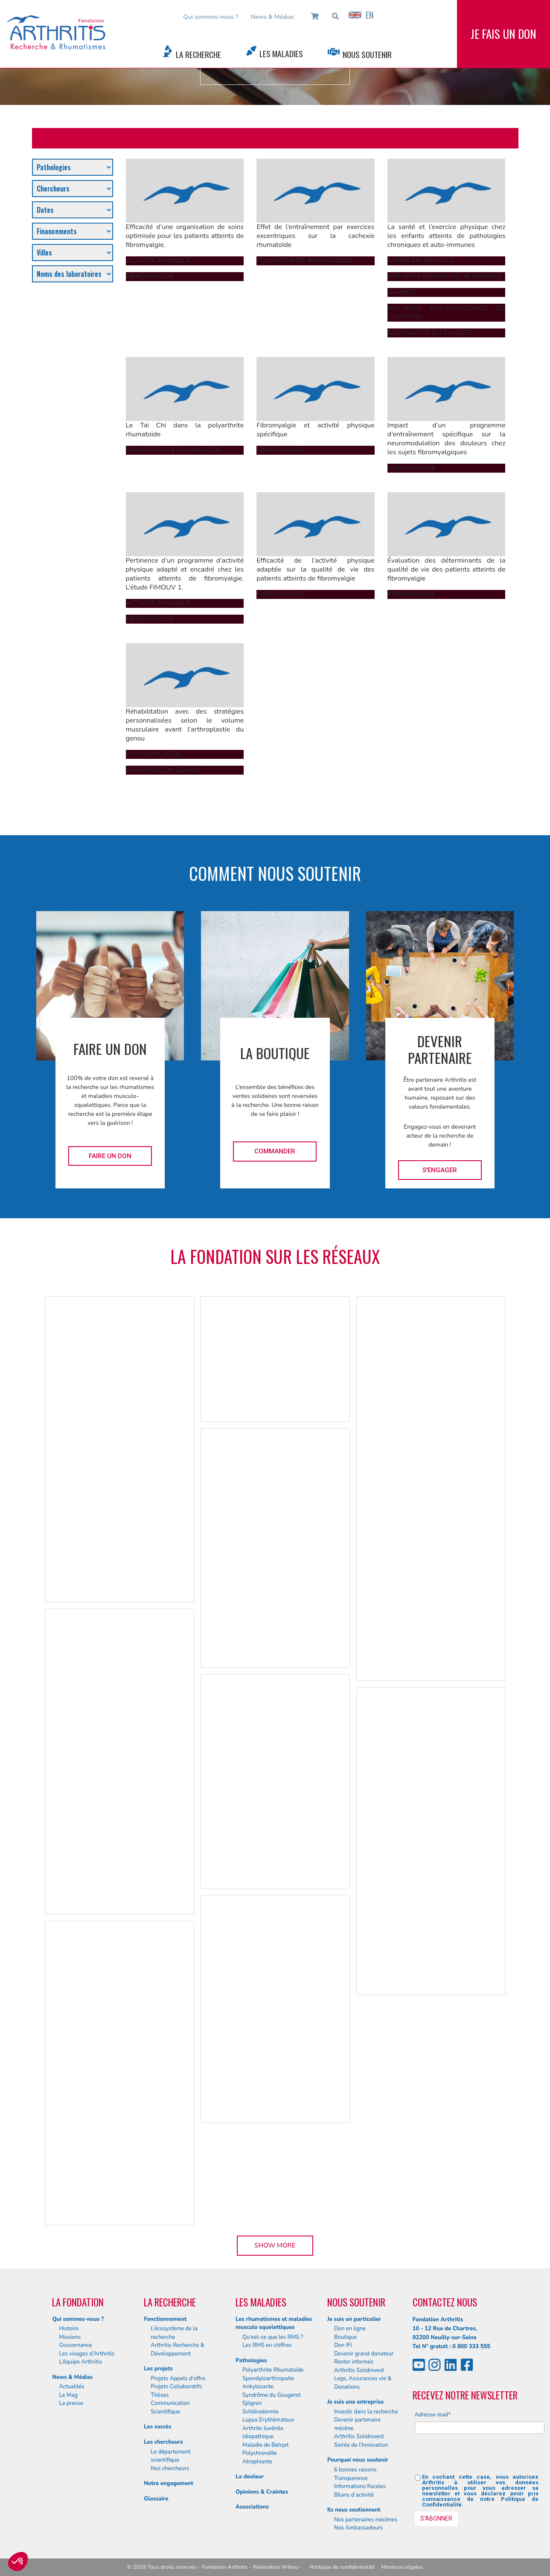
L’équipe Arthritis (80, 2362)
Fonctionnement (165, 2319)
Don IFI (343, 2345)
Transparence (351, 2478)
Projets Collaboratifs (176, 2386)
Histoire (69, 2328)
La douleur (250, 2476)
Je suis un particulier (354, 2319)
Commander (274, 1151)
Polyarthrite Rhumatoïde (273, 2370)
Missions (70, 2337)
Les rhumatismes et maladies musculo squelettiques (274, 2323)
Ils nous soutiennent (354, 2510)
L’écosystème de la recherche (174, 2333)
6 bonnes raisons (355, 2470)
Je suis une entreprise (355, 2402)
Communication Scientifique (170, 2407)
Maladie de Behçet (265, 2445)
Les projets (158, 2369)
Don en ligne (350, 2328)
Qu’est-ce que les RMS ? (272, 2337)
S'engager (439, 1170)
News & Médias (272, 16)
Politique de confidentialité (342, 2567)
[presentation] (479, 2457)
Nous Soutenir (367, 54)
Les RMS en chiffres (267, 2345)
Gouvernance (75, 2345)
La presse (71, 2403)
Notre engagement (168, 2483)
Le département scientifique (170, 2456)
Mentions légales (402, 2567)
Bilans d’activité (354, 2495)
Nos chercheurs (170, 2468)
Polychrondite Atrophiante (259, 2457)
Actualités (71, 2386)
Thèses (160, 2395)
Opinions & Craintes (262, 2492)
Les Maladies (281, 53)
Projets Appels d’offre (178, 2378)
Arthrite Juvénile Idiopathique (262, 2433)
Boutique (345, 2337)
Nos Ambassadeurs (358, 2528)
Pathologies (251, 2360)
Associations (252, 2507)
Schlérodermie (260, 2412)
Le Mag (68, 2395)
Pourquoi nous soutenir (357, 2460)
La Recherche (198, 54)
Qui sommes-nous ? (210, 16)
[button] (18, 2561)
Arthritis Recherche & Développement (177, 2349)
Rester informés (354, 2362)
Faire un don (110, 1156)
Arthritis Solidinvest (359, 2370)
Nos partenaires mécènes (365, 2520)
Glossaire (156, 2499)
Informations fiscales (360, 2486)
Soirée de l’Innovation (361, 2445)
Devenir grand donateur (363, 2354)
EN (361, 15)
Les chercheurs (163, 2442)
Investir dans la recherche (366, 2412)
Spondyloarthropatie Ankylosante (268, 2383)
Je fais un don (503, 33)
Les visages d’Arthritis (86, 2354)
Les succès (157, 2427)
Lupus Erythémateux (268, 2420)
